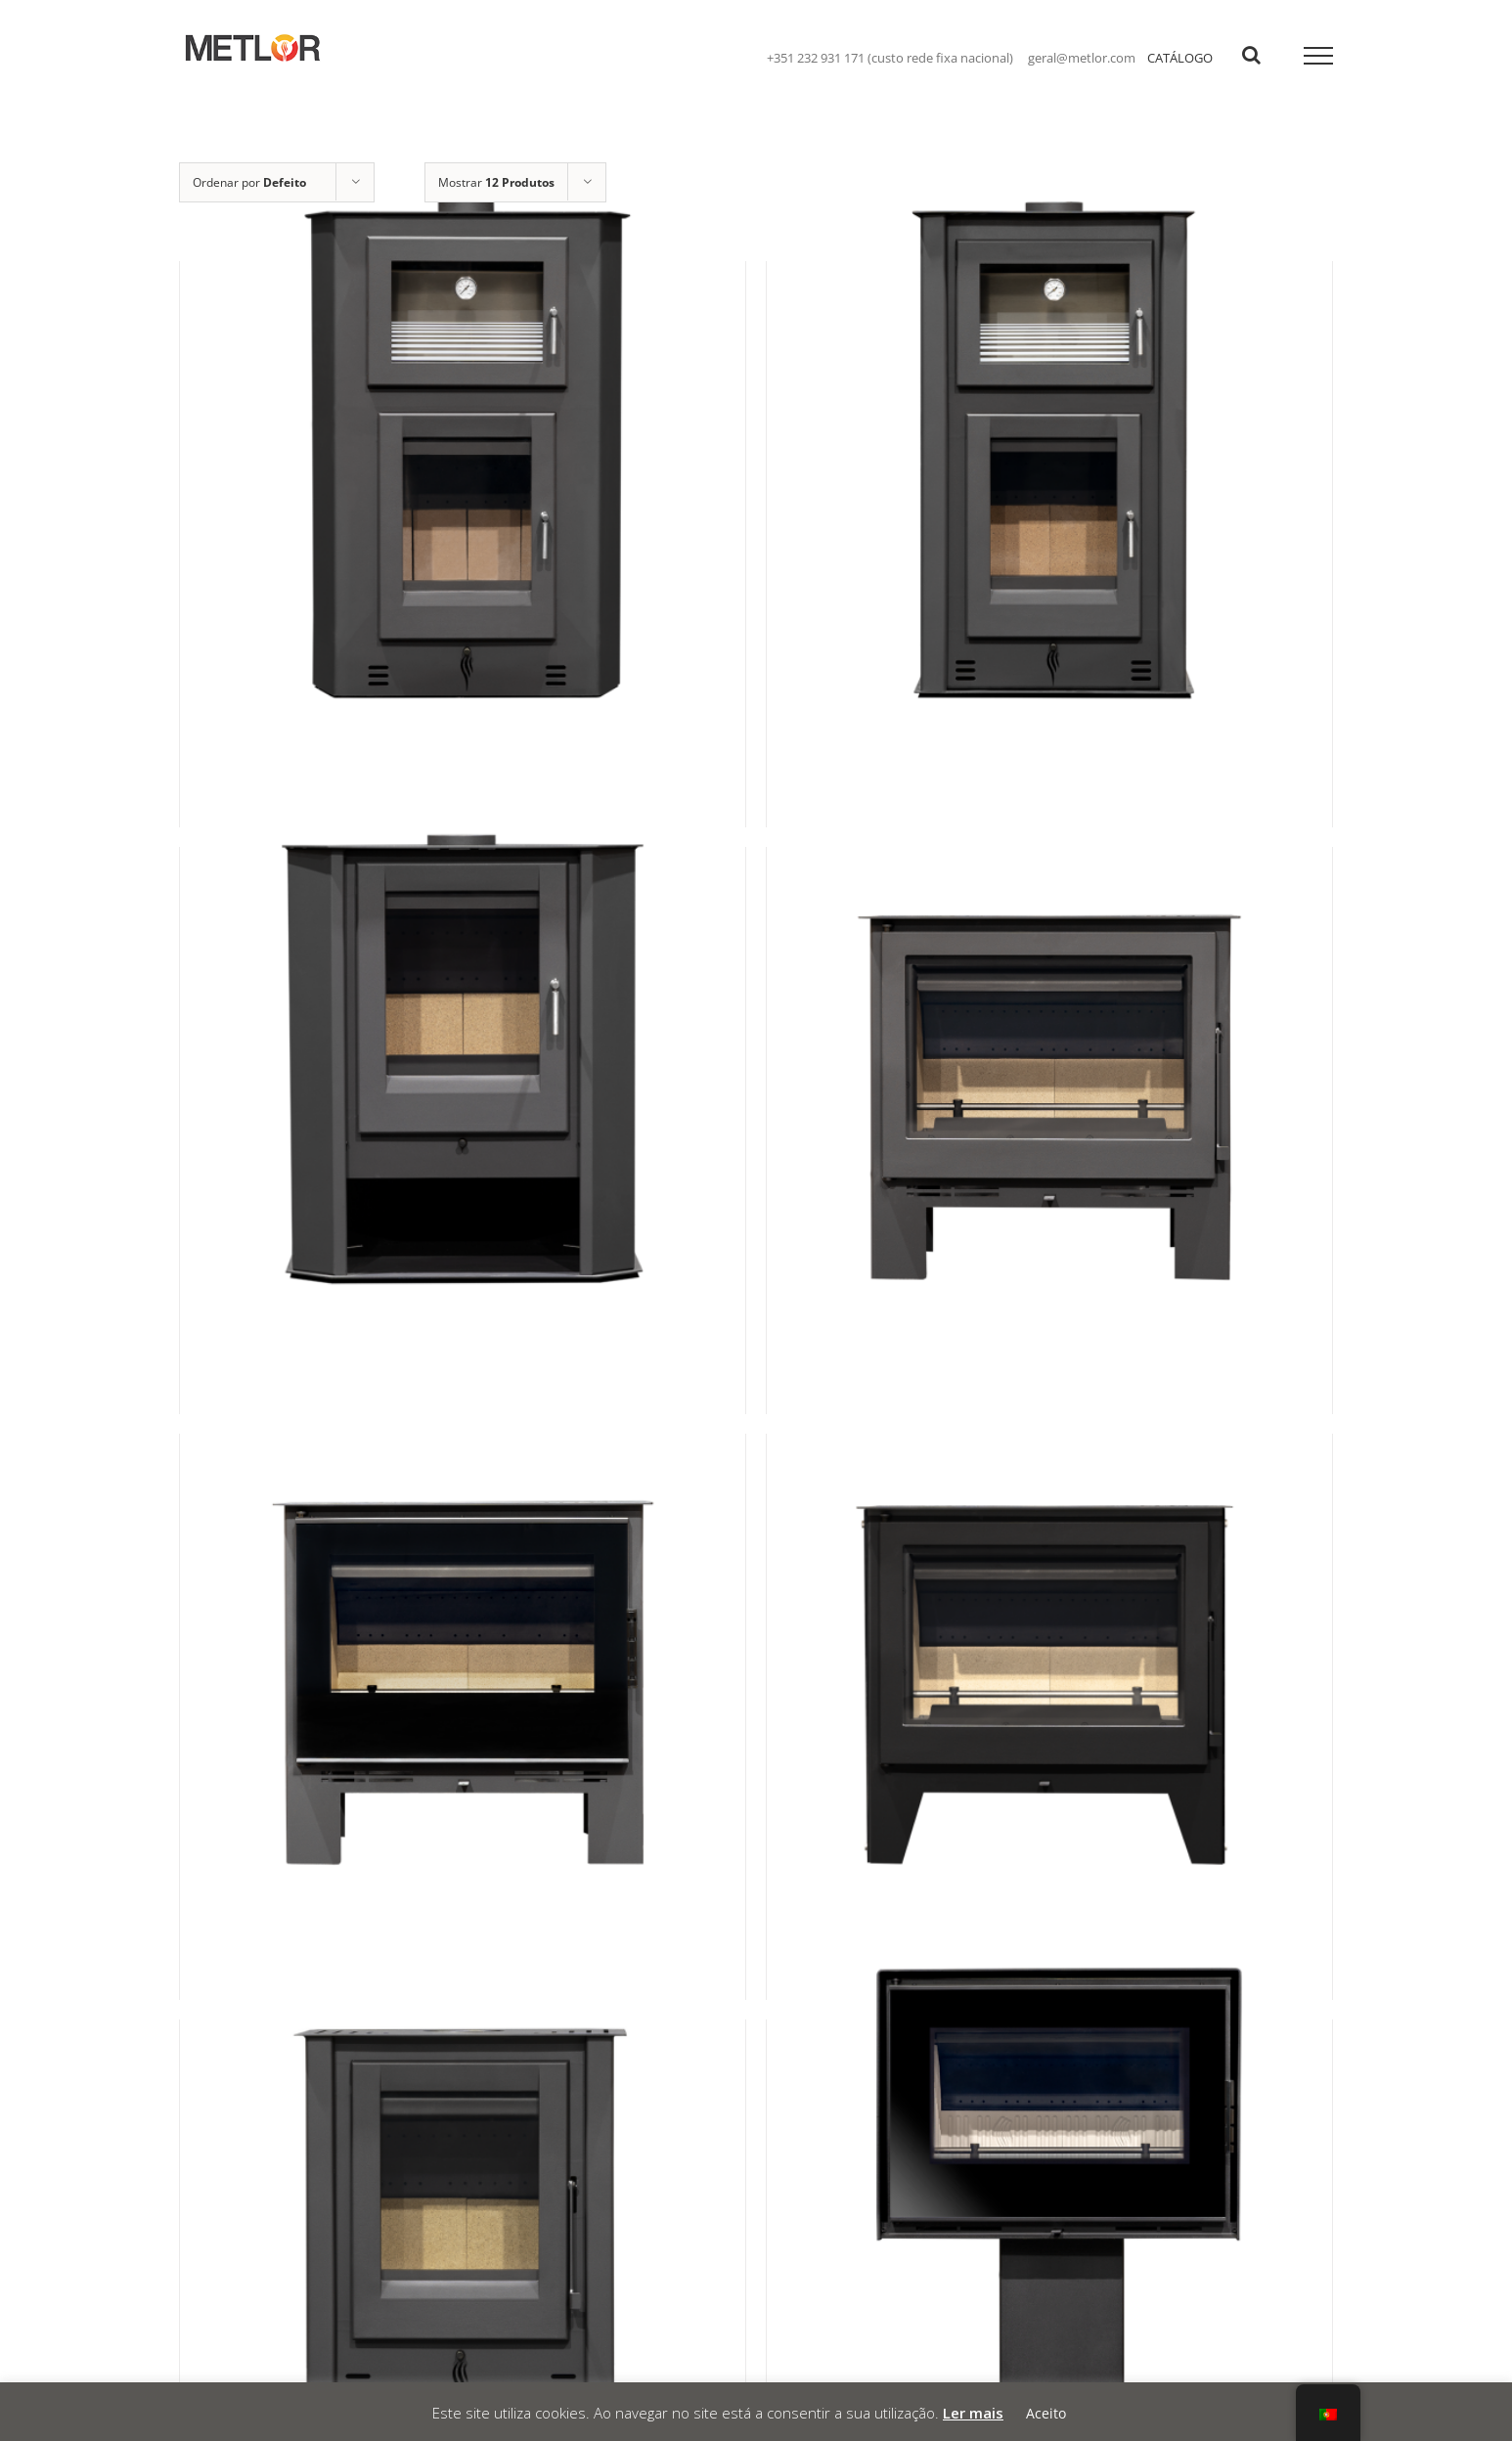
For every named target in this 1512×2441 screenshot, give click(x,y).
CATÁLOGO (1180, 58)
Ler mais (973, 2412)
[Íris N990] (1049, 502)
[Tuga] (1049, 1675)
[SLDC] (462, 1088)
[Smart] (1049, 1088)
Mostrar (496, 182)
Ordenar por (249, 182)
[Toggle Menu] (1319, 56)
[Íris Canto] (462, 502)
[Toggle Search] (1251, 55)
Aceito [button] (1046, 2413)
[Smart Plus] (462, 1675)
